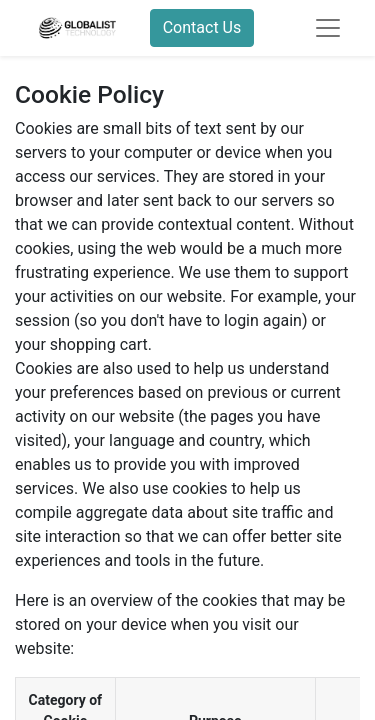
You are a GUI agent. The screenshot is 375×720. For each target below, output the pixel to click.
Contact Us (202, 27)
